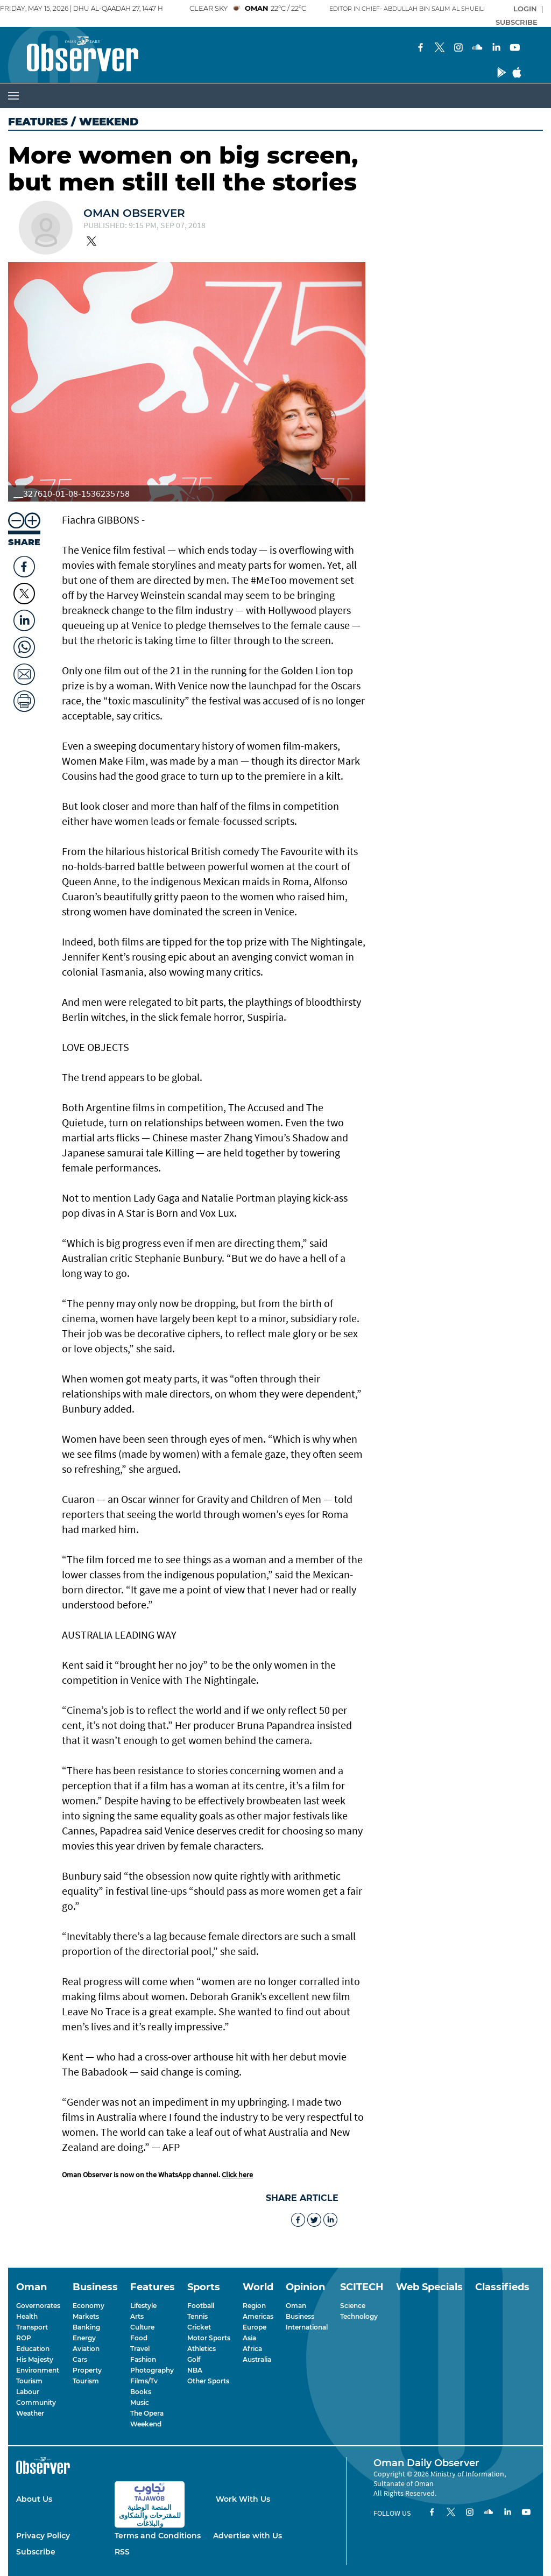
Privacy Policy (43, 2535)
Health (27, 2316)
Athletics (201, 2349)
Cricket (199, 2327)
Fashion (143, 2359)
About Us (34, 2499)
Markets (86, 2316)
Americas (258, 2316)
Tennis (197, 2316)
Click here (237, 2174)
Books (140, 2392)
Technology (359, 2316)
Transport (32, 2327)
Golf (193, 2359)
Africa (252, 2349)
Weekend (145, 2424)
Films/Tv (144, 2381)
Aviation (86, 2349)
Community (36, 2402)
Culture (142, 2327)
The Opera (147, 2413)
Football (200, 2306)
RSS (122, 2552)
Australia (257, 2359)
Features (38, 121)
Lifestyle (143, 2306)
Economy (88, 2306)
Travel (140, 2349)
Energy (84, 2338)
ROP (23, 2338)
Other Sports (208, 2381)
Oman (296, 2306)
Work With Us (243, 2499)
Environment (37, 2370)
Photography (152, 2370)
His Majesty (34, 2359)
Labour (27, 2392)
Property (87, 2370)
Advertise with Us (247, 2535)
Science (352, 2306)
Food (138, 2338)
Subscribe (35, 2552)
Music (139, 2402)
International (307, 2327)
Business (300, 2316)
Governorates (38, 2306)
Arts (137, 2316)
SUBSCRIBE (517, 22)
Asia (249, 2338)
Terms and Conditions (158, 2535)
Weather (30, 2413)
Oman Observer (134, 213)
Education (33, 2349)
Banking (86, 2327)
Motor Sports (208, 2338)
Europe (254, 2327)
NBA (194, 2370)
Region (254, 2306)
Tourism (29, 2381)
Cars (80, 2359)
